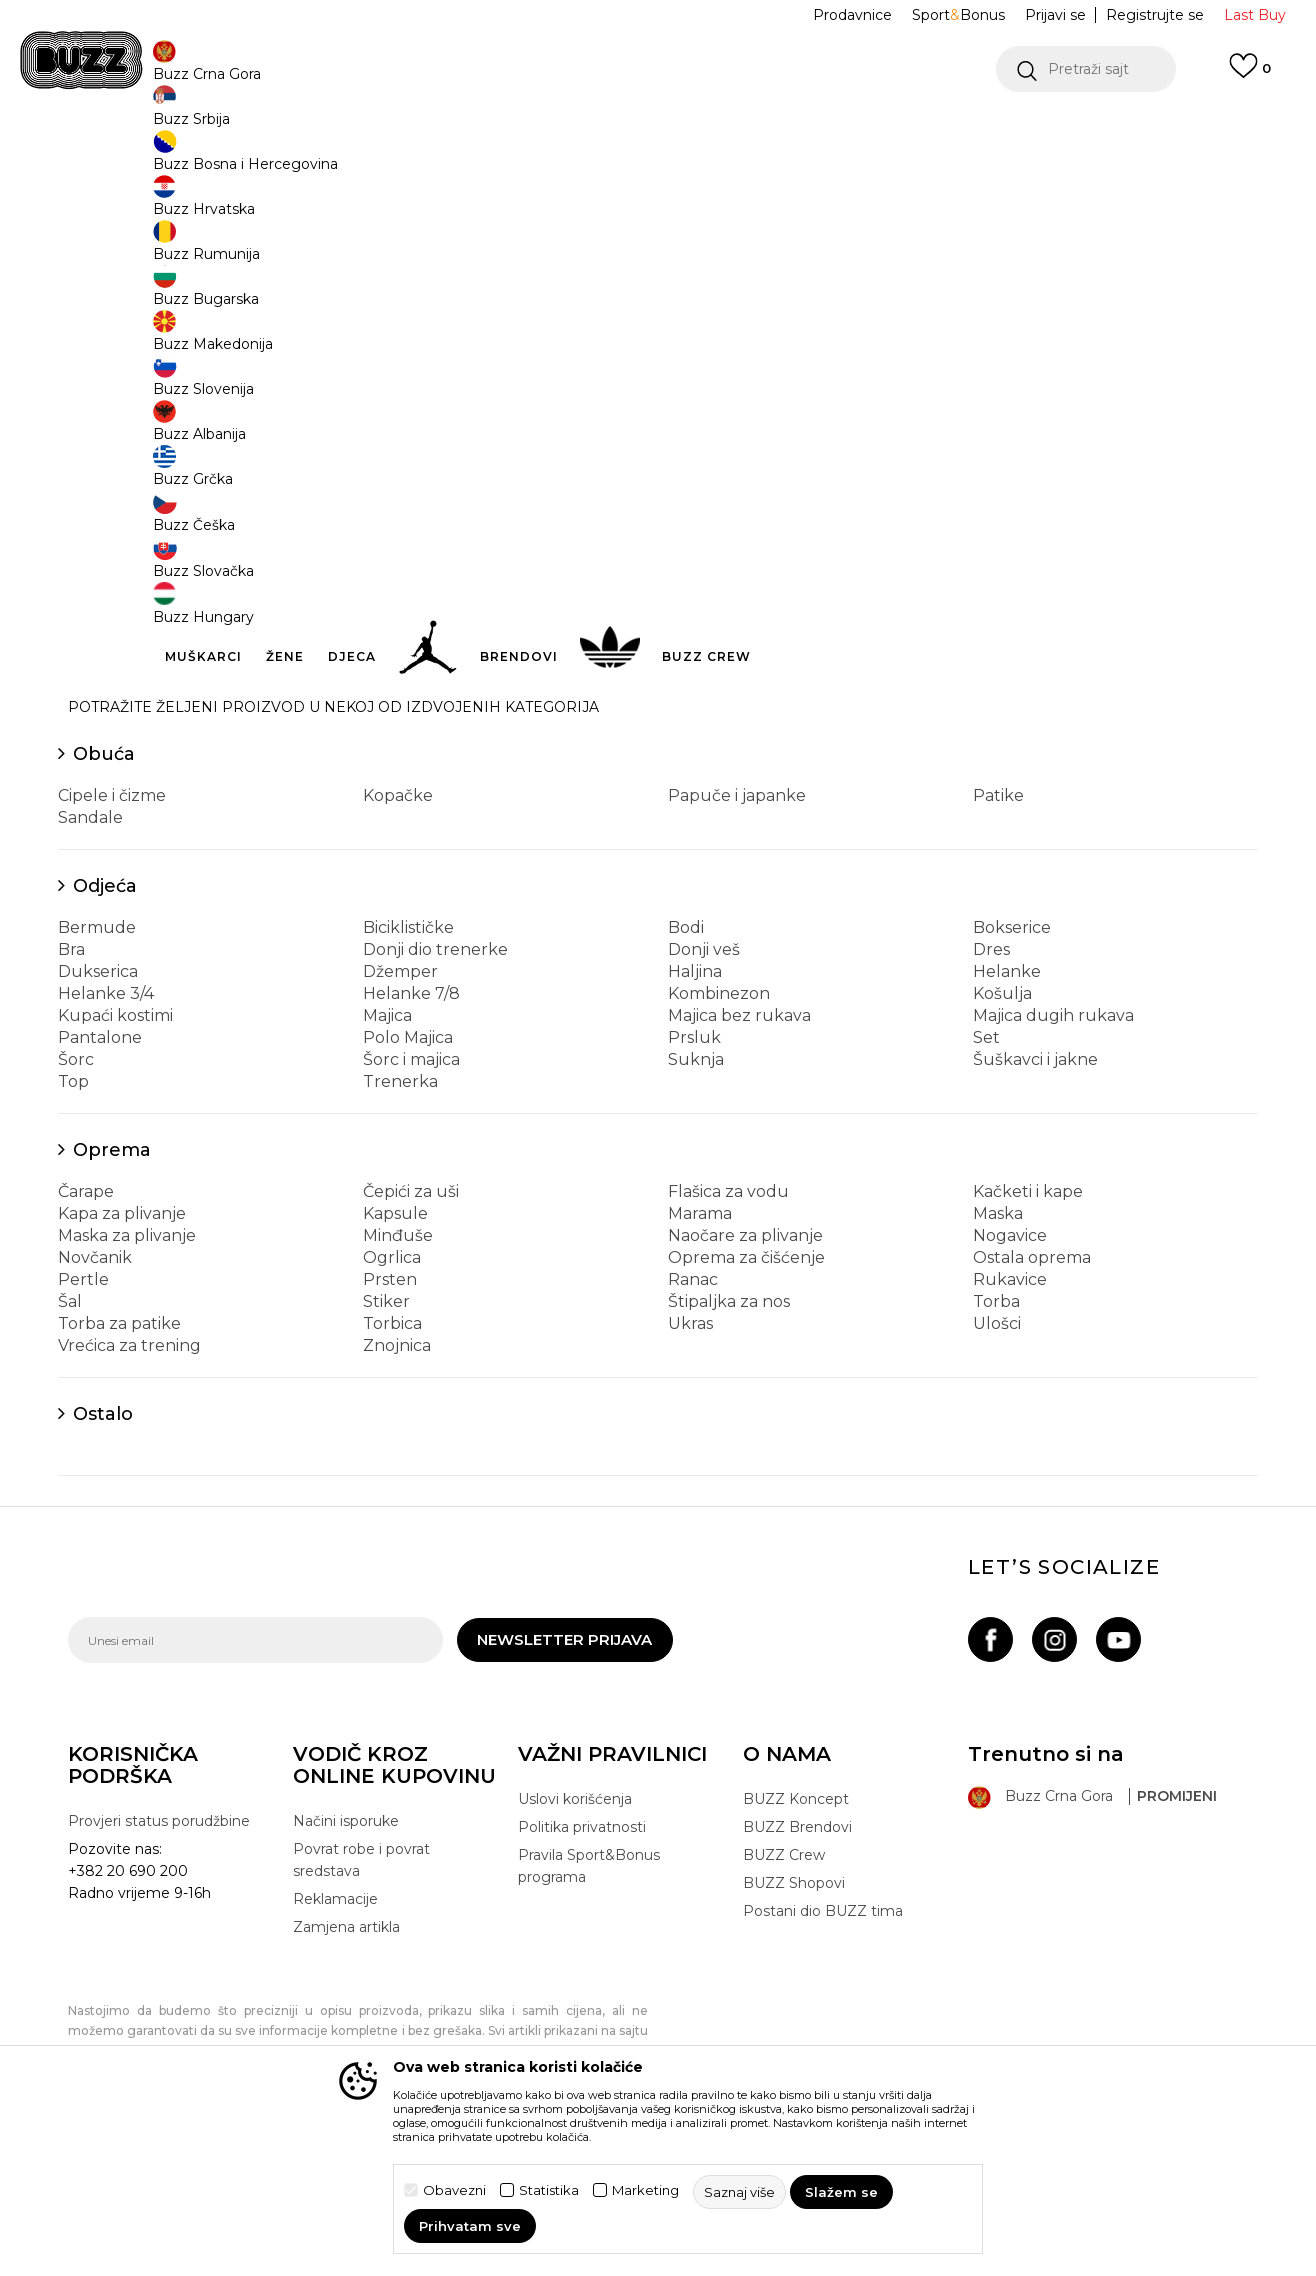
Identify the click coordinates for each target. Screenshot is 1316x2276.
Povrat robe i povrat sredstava (361, 2008)
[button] (1086, 69)
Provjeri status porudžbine (159, 1969)
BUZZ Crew (784, 2003)
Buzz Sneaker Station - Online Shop (172, 160)
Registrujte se (1155, 15)
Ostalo (103, 1562)
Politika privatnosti (582, 1975)
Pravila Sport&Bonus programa (589, 2014)
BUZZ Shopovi (794, 2031)
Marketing (645, 2190)
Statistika (549, 2190)
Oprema (112, 1298)
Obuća (104, 902)
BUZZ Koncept (796, 1947)
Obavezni (454, 2190)
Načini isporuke (346, 1969)
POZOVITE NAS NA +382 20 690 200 (617, 128)
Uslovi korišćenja (575, 1947)
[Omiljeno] (1250, 75)
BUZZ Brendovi (797, 1975)
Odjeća (105, 1034)
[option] (658, 129)
